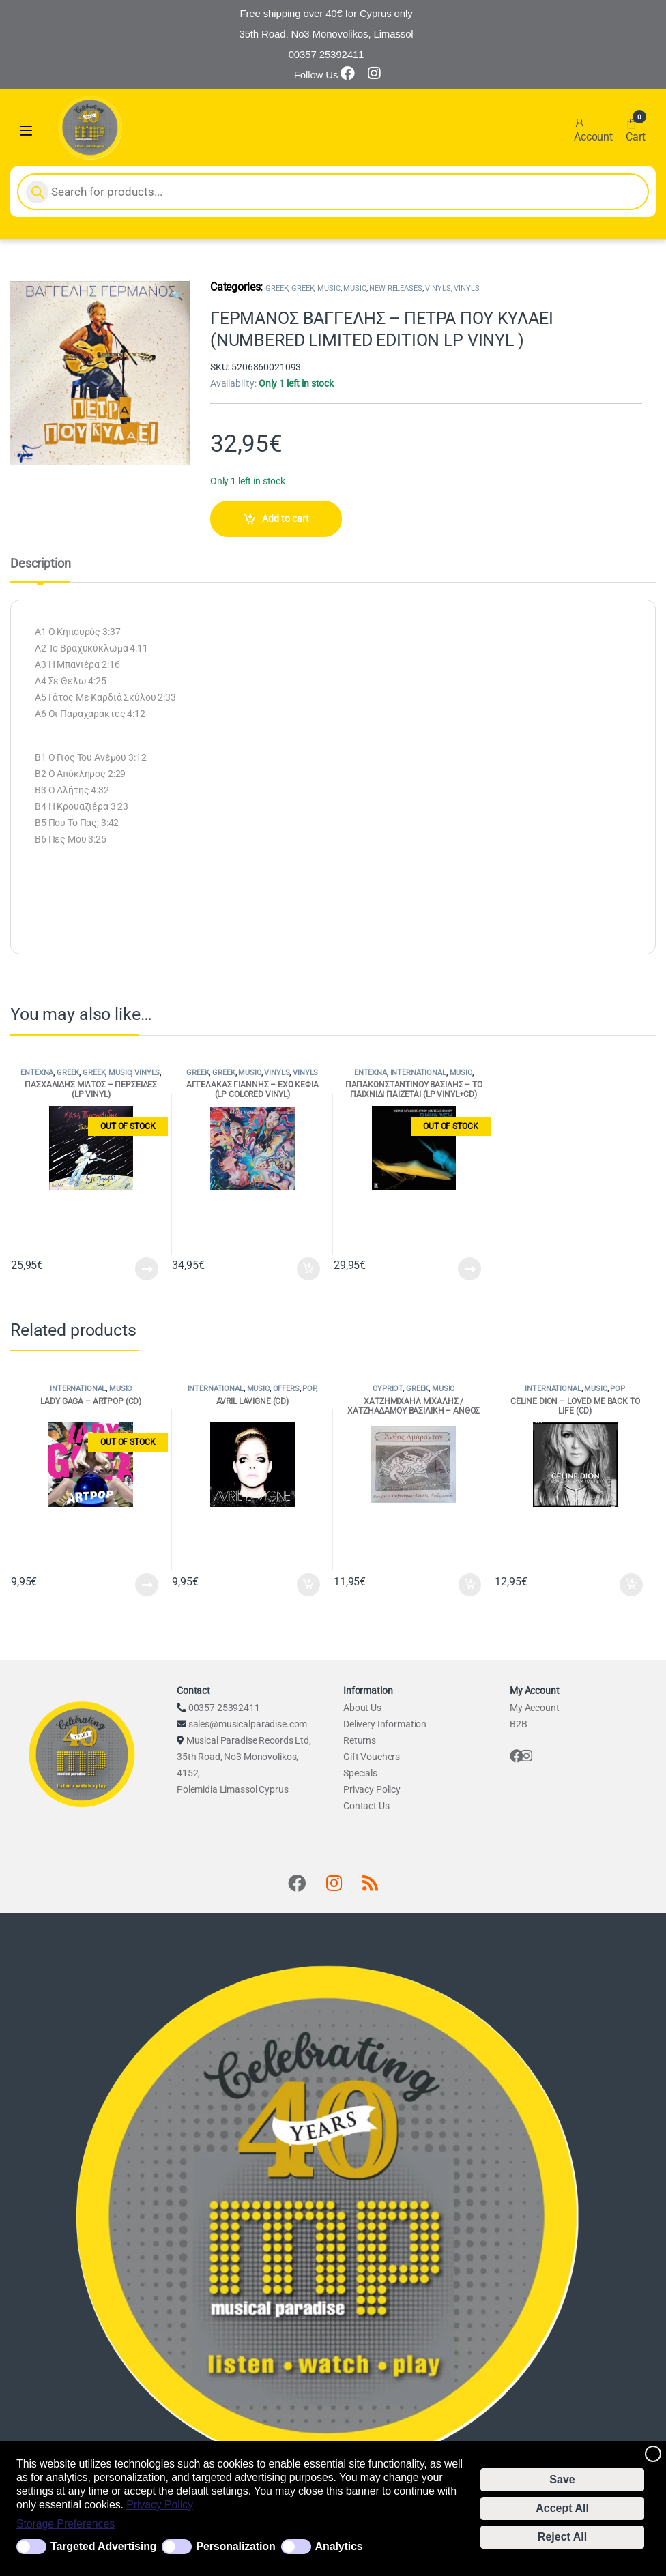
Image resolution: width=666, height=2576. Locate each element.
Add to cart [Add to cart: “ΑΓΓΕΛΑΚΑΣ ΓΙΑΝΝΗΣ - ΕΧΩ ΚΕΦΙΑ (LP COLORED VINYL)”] (308, 1268)
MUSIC (328, 288)
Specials (360, 1773)
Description (40, 563)
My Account (535, 1707)
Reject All (562, 2537)
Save (562, 2479)
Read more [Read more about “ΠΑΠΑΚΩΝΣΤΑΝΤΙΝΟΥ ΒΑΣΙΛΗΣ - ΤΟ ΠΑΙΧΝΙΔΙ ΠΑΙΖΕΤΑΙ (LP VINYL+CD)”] (469, 1268)
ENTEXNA (36, 1072)
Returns (359, 1740)
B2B (518, 1723)
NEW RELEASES (395, 288)
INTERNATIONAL (418, 1072)
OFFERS (286, 1388)
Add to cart (285, 518)
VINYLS (437, 288)
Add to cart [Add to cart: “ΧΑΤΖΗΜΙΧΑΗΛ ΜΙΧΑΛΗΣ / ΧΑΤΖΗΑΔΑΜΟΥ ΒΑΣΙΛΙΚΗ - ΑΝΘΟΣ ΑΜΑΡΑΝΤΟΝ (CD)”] (470, 1584)
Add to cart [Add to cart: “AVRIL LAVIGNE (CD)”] (308, 1584)
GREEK (276, 288)
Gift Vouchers (371, 1756)
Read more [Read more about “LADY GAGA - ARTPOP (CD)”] (146, 1584)
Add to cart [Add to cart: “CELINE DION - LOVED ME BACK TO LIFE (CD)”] (631, 1584)
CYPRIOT (388, 1388)
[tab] (40, 569)
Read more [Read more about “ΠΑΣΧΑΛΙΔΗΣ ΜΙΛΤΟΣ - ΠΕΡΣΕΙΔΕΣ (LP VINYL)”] (146, 1268)
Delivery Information (384, 1723)
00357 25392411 (224, 1707)
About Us (362, 1707)
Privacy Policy (159, 2505)
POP (309, 1388)
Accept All (562, 2508)
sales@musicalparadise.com (248, 1723)
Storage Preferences (65, 2524)
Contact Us (366, 1805)
